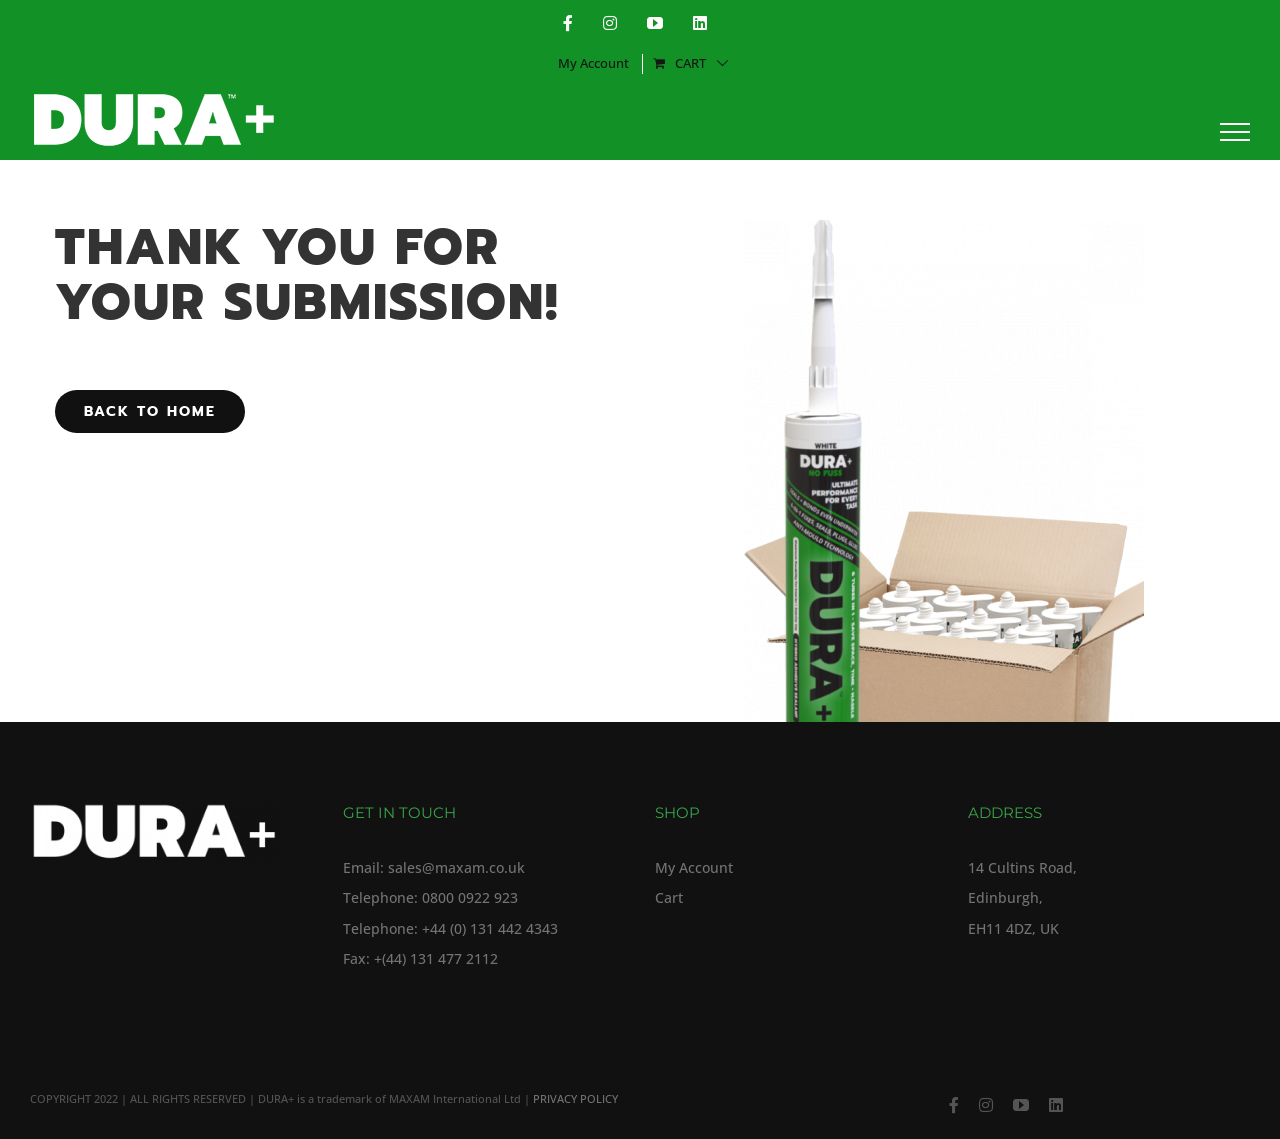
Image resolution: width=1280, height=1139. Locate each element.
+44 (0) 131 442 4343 (490, 929)
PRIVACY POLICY (575, 1098)
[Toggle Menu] (1235, 132)
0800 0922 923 (470, 898)
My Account (694, 868)
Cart (669, 898)
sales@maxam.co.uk (456, 868)
